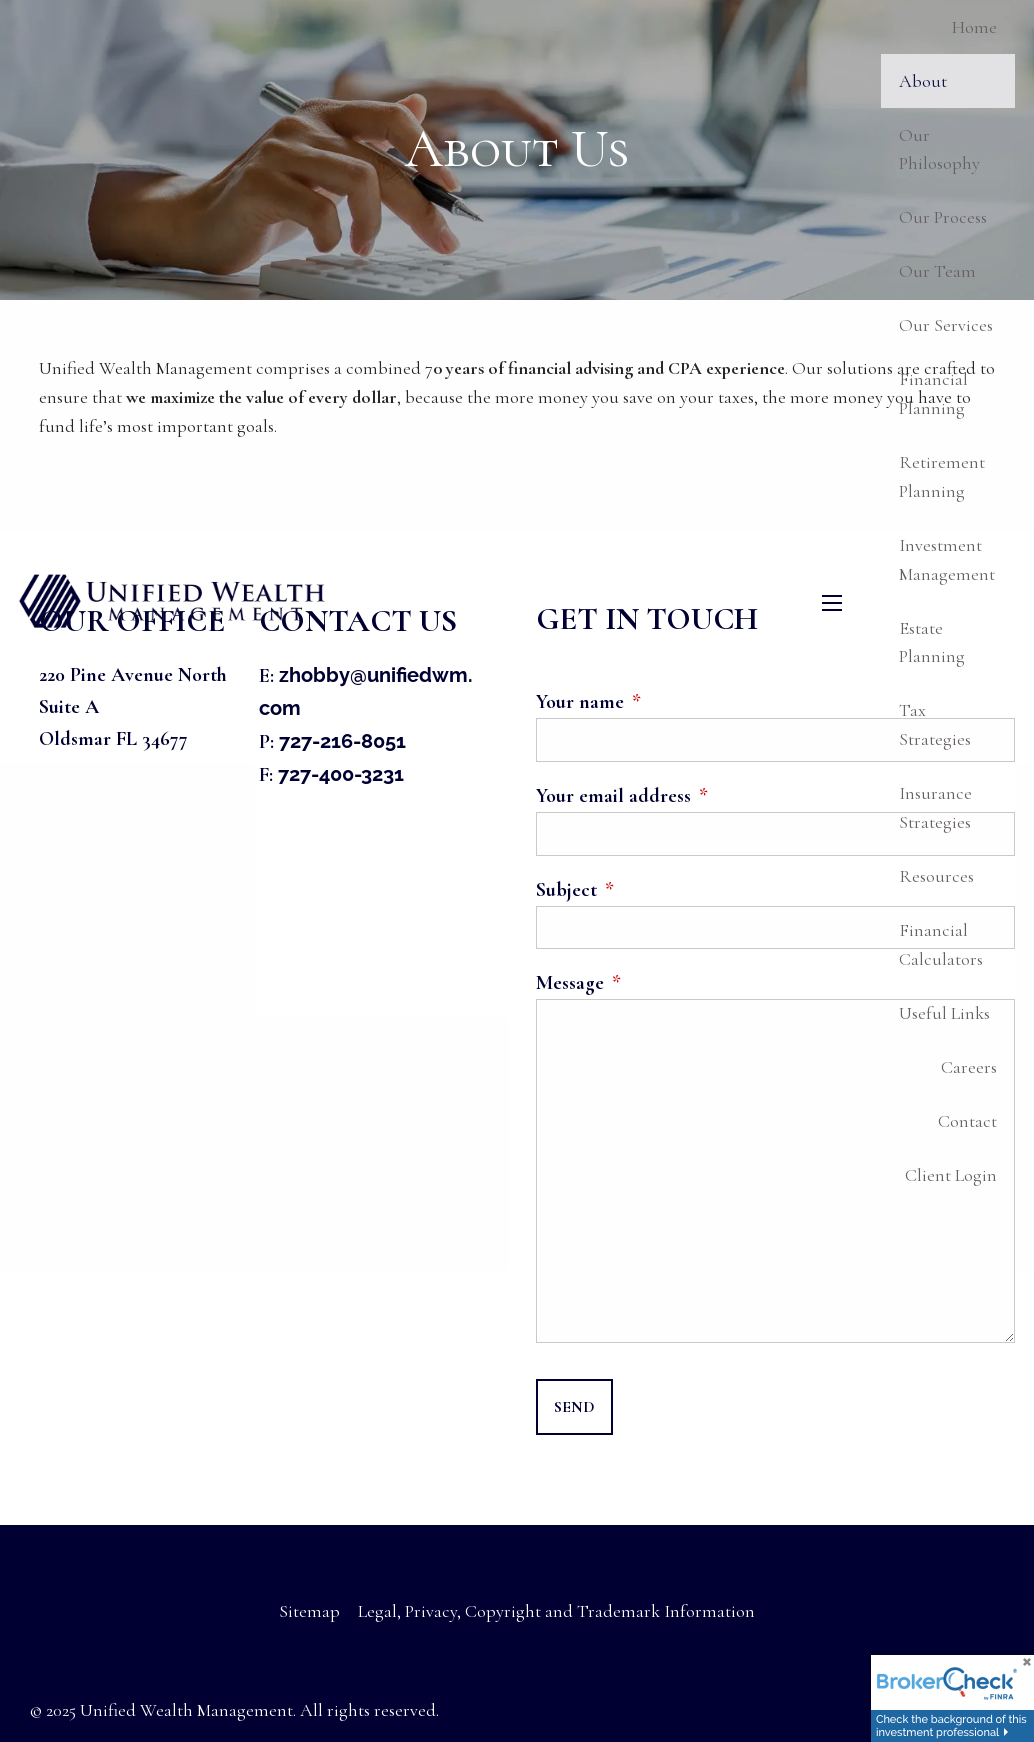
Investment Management (947, 559)
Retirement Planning (942, 476)
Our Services (946, 325)
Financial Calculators (941, 944)
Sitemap (309, 1611)
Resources (936, 876)
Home (974, 27)
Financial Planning (933, 393)
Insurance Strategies (935, 807)
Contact (967, 1121)
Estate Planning (932, 642)
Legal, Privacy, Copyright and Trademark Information (556, 1611)
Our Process (943, 217)
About (923, 81)
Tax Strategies (935, 724)
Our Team (937, 271)
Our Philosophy (939, 149)
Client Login (951, 1175)
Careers (969, 1067)
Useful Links (944, 1013)
